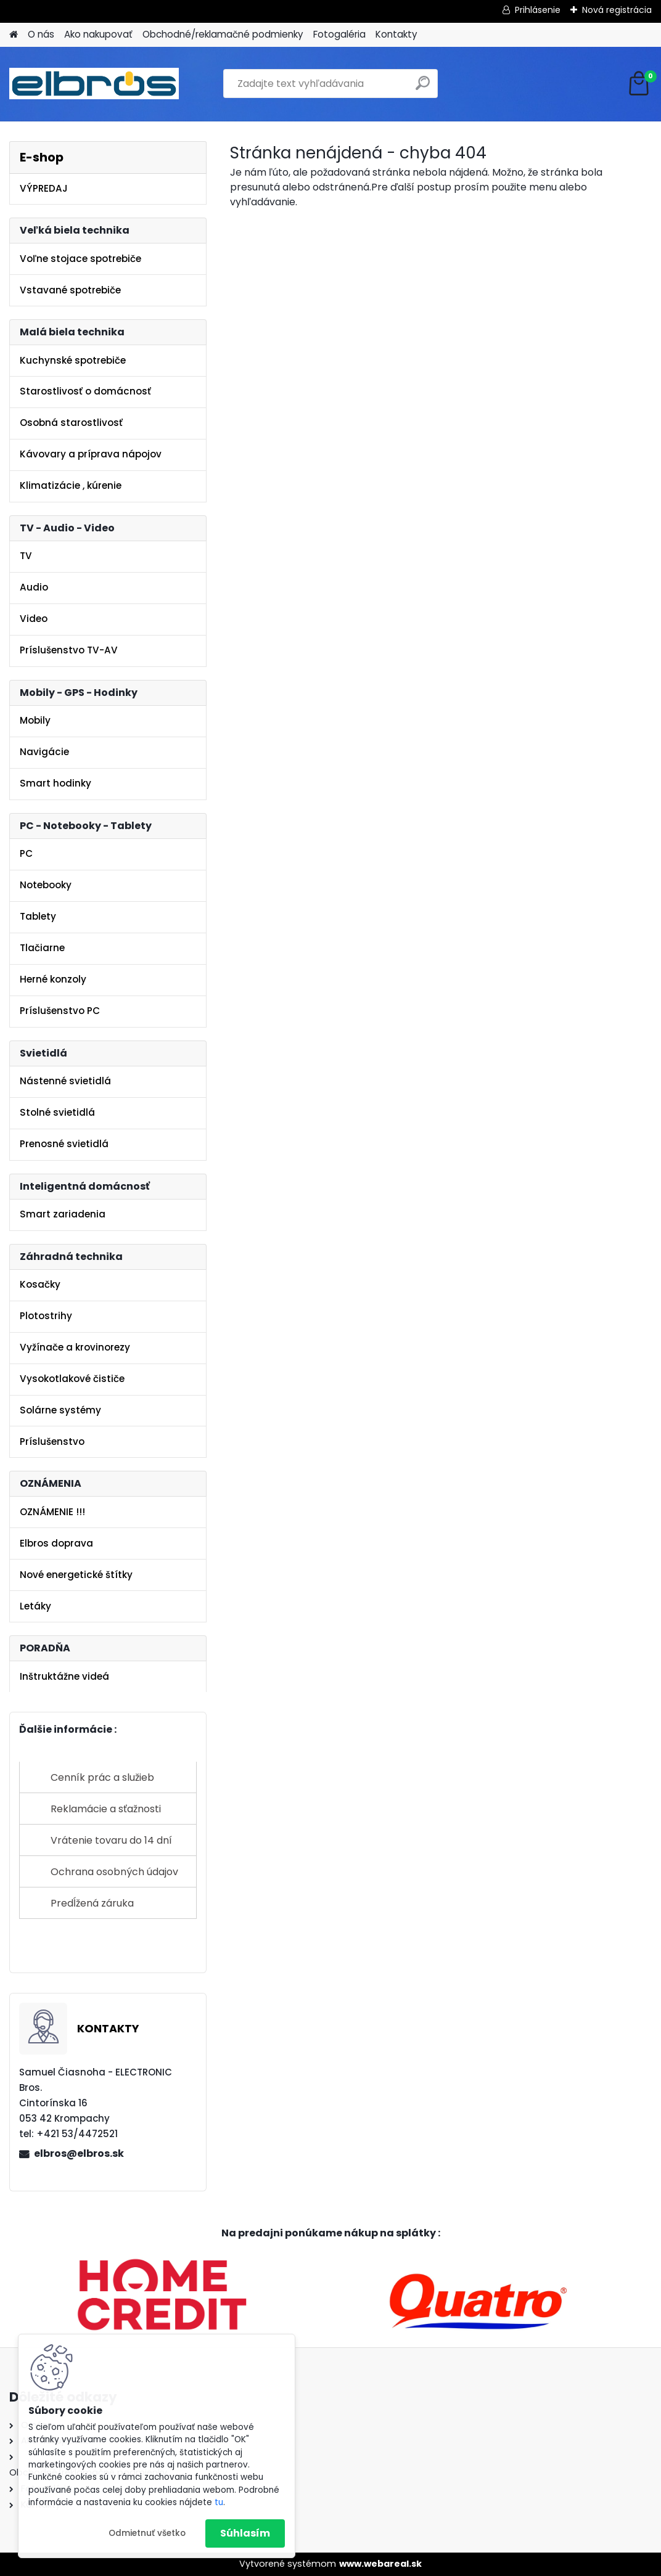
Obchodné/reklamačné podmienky (222, 34)
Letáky (35, 1606)
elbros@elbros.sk (79, 2153)
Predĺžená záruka (92, 1903)
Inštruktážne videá (64, 1676)
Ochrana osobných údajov (114, 1872)
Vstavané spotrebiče (70, 290)
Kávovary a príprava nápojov (91, 454)
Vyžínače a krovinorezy (75, 1347)
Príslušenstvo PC (60, 1010)
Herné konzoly (53, 979)
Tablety (38, 916)
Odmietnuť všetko (147, 2533)
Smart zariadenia (62, 1214)
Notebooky (46, 884)
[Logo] (94, 84)
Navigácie (44, 751)
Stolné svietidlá (57, 1112)
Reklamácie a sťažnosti (106, 1809)
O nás (41, 34)
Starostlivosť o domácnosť (85, 391)
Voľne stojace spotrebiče (80, 258)
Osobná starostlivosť (71, 422)
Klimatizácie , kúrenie (70, 485)
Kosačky (40, 1284)
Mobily (35, 720)
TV (26, 555)
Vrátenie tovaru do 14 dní (111, 1840)
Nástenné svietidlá (65, 1080)
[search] (423, 88)
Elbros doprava (56, 1543)
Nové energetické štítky (76, 1574)
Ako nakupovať (98, 34)
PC (26, 853)
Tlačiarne (42, 947)
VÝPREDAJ (44, 188)
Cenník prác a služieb (102, 1777)
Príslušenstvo (52, 1441)
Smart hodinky (55, 783)
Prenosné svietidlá (64, 1143)
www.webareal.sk (380, 2564)
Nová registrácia (617, 10)
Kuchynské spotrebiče (73, 360)
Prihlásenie (537, 10)
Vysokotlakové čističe (72, 1378)
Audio (34, 587)
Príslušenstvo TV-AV (69, 650)
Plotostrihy (46, 1315)
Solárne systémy (60, 1410)
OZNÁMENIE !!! (52, 1511)
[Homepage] (13, 35)
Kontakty (396, 34)
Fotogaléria (339, 34)
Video (33, 618)
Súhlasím (245, 2533)
